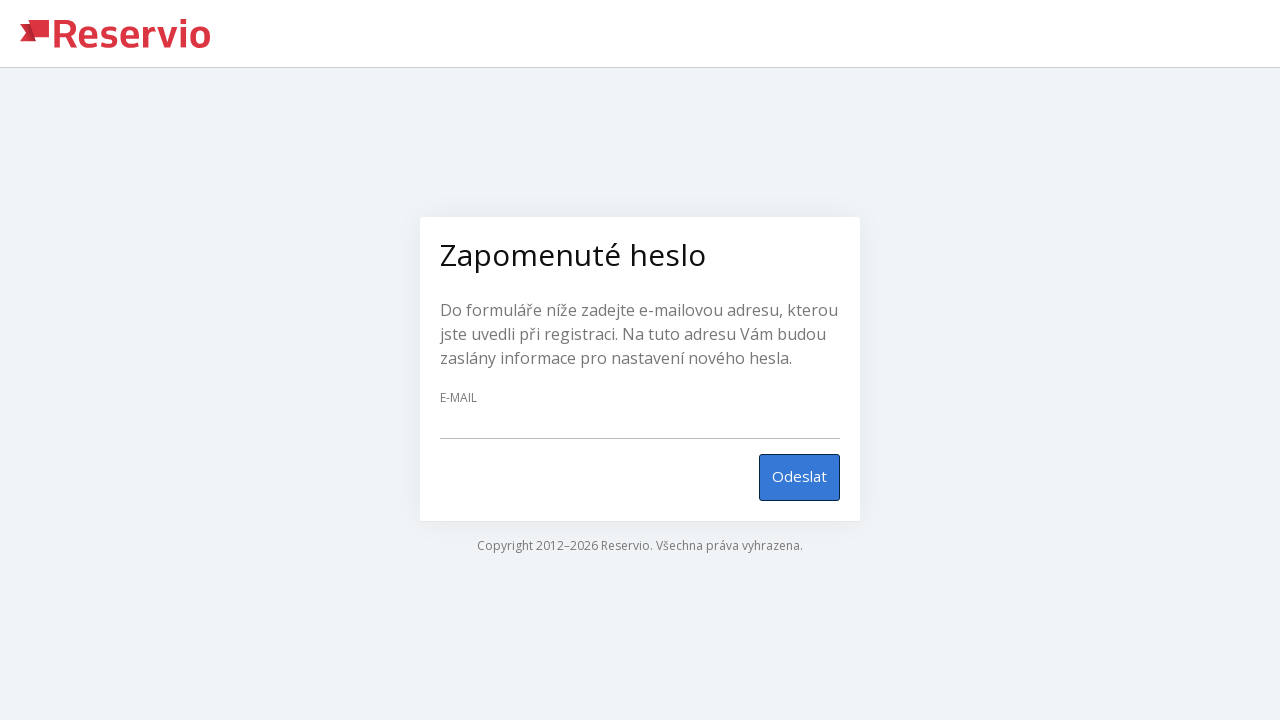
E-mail (458, 398)
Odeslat (799, 476)
